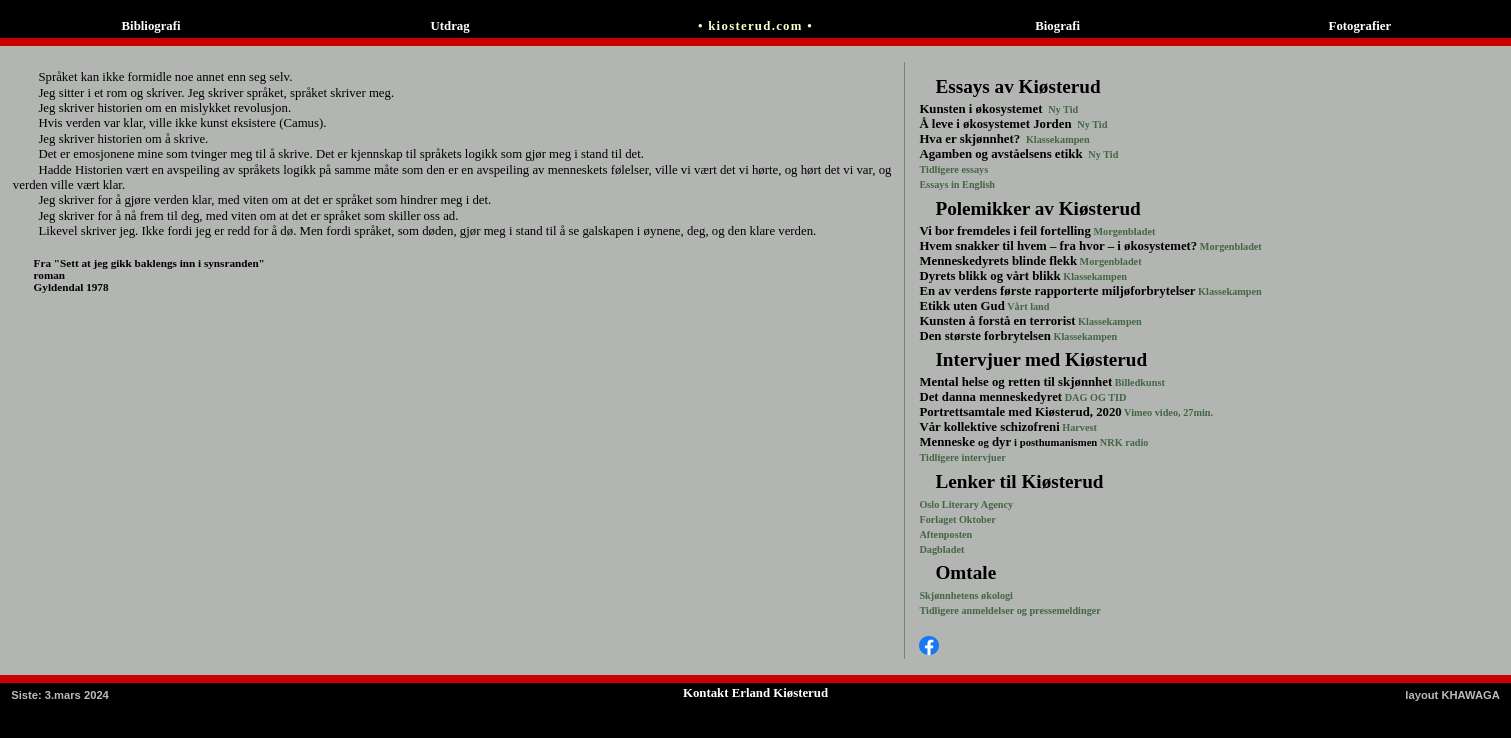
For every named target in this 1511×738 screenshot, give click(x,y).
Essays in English (957, 184)
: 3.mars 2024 (60, 695)
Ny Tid (1062, 109)
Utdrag (454, 26)
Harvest (1078, 427)
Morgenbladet (1123, 231)
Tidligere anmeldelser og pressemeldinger (1009, 610)
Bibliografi (151, 26)
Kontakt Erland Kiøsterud (755, 693)
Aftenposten (945, 534)
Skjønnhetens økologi (966, 595)
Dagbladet (941, 549)
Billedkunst (1138, 382)
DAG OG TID (1094, 397)
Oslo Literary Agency (966, 504)
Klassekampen (1056, 139)
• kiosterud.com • (755, 26)
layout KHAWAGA (1452, 695)
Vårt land (1027, 306)
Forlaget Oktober (957, 519)
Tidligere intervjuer (962, 457)
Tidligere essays (953, 169)
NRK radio (1122, 442)
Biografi (1057, 26)
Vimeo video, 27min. (1167, 412)
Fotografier (1360, 26)
